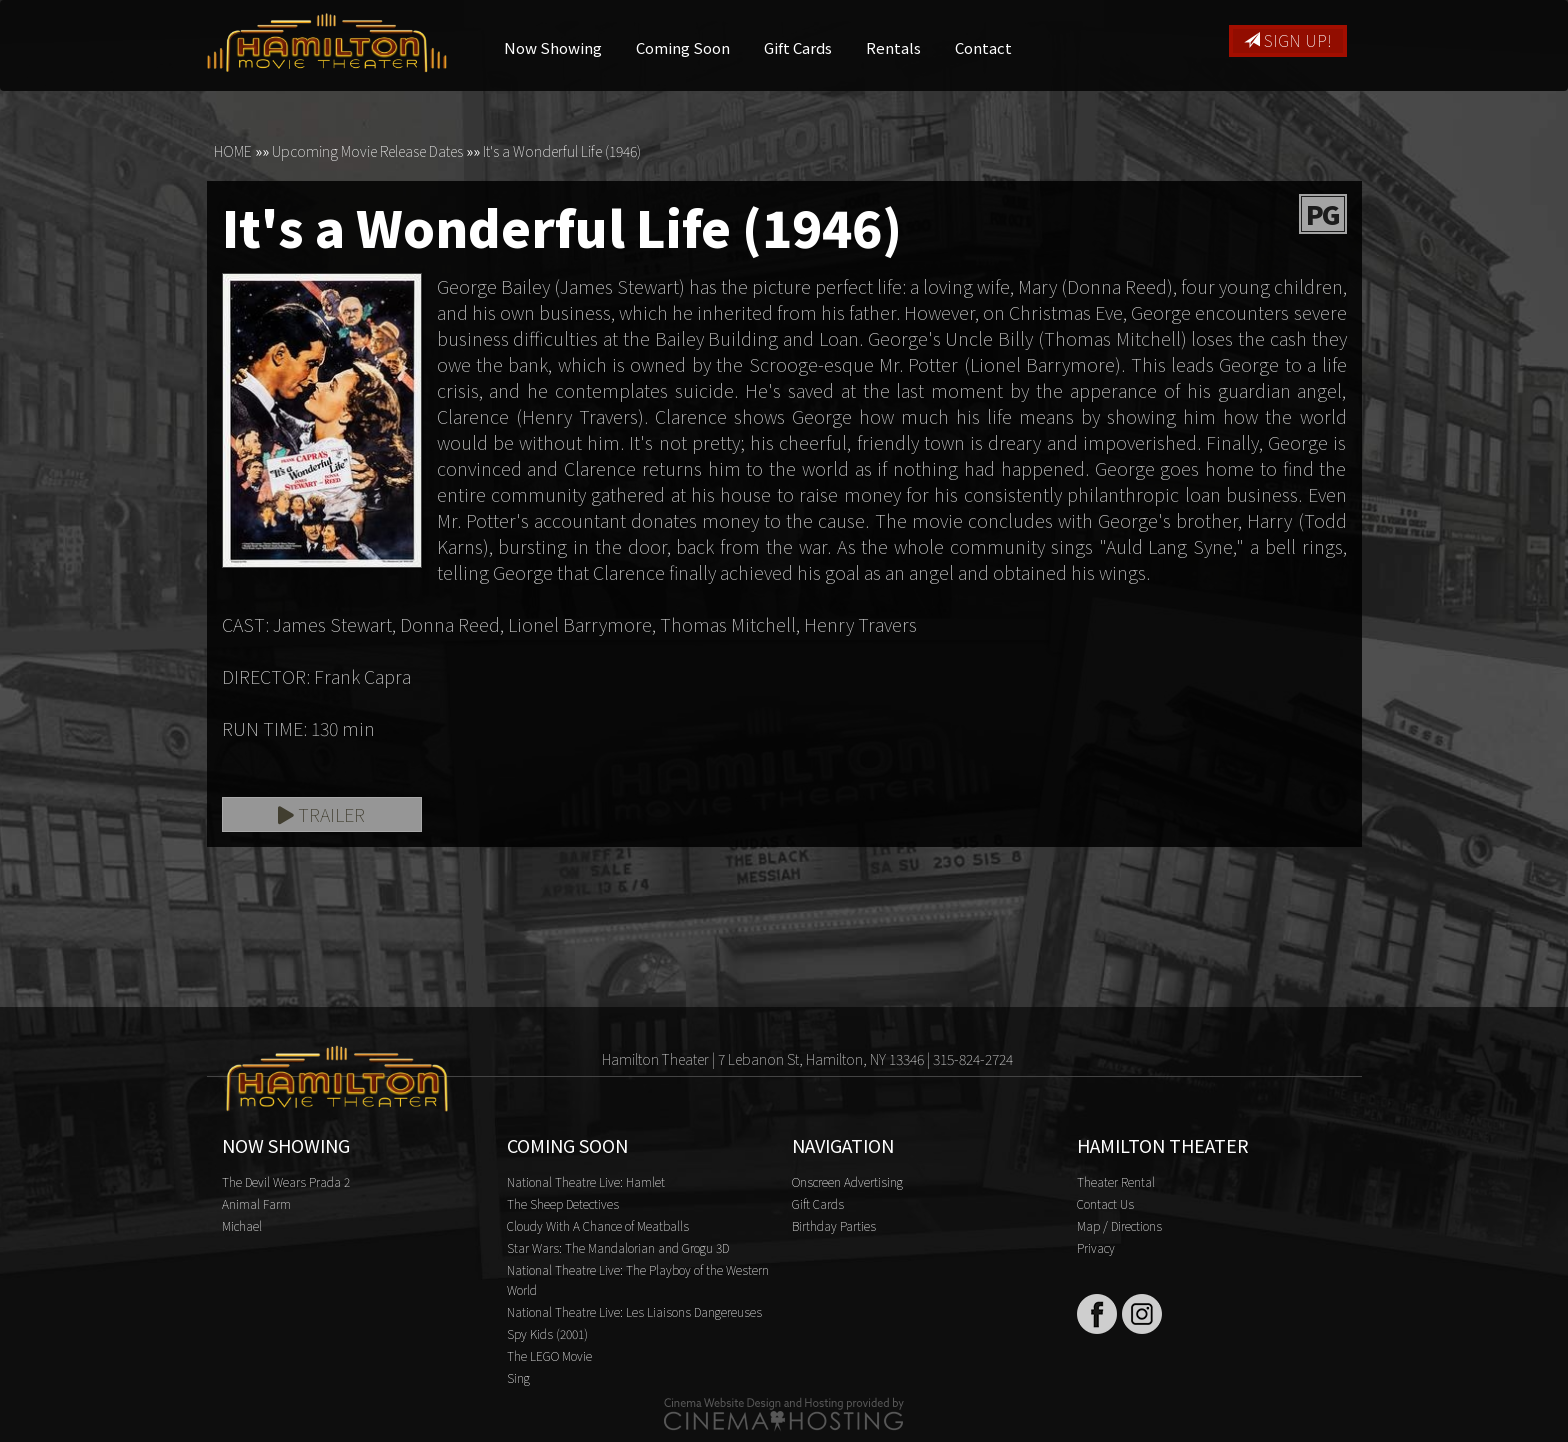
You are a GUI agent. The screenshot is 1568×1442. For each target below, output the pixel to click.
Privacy (1096, 1247)
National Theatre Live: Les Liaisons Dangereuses (634, 1311)
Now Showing (553, 47)
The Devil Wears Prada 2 (286, 1181)
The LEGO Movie (549, 1355)
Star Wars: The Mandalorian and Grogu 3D (618, 1247)
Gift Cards (798, 47)
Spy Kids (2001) (547, 1333)
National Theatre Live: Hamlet (586, 1181)
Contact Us (1105, 1203)
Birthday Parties (834, 1225)
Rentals (893, 47)
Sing (518, 1377)
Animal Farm (256, 1203)
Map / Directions (1119, 1225)
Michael (242, 1225)
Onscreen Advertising (847, 1181)
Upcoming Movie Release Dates (367, 151)
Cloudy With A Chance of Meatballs (598, 1225)
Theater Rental (1116, 1181)
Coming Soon (683, 47)
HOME (233, 151)
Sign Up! (1288, 40)
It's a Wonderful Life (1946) (562, 151)
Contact (983, 47)
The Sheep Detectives (563, 1203)
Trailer (321, 814)
